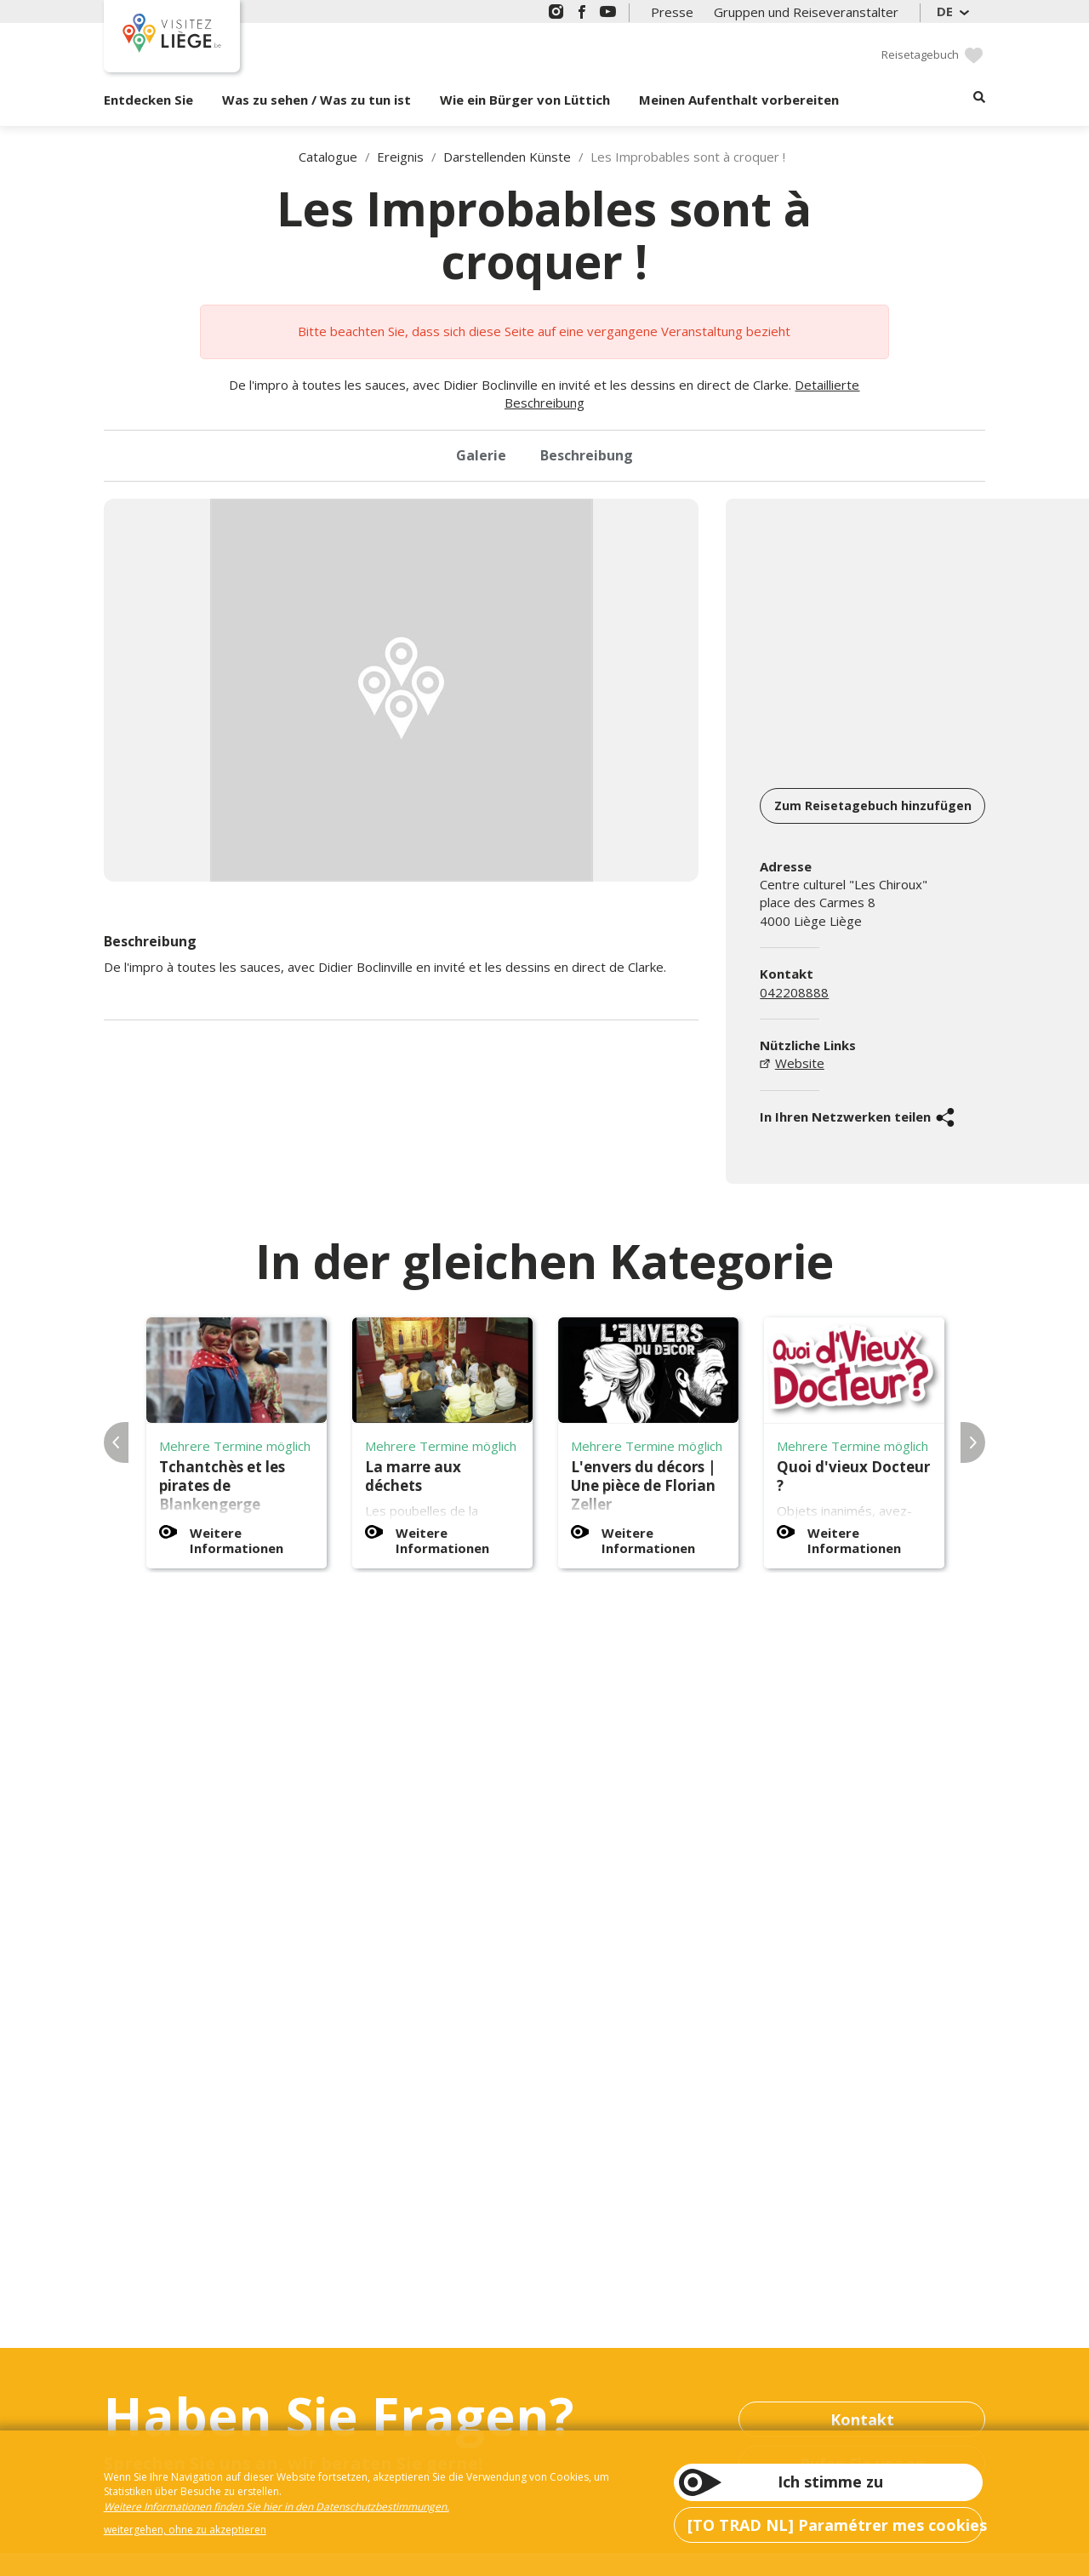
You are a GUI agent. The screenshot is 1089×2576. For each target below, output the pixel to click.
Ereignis (400, 156)
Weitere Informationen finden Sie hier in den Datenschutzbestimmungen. (276, 2506)
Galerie (481, 455)
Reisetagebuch (920, 54)
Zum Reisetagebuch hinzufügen (873, 805)
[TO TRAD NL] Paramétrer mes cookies (835, 2525)
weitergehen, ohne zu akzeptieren (185, 2529)
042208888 (794, 992)
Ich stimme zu (830, 2481)
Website (799, 1062)
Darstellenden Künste (507, 156)
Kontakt (862, 2419)
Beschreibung (586, 455)
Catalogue (328, 156)
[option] (401, 690)
